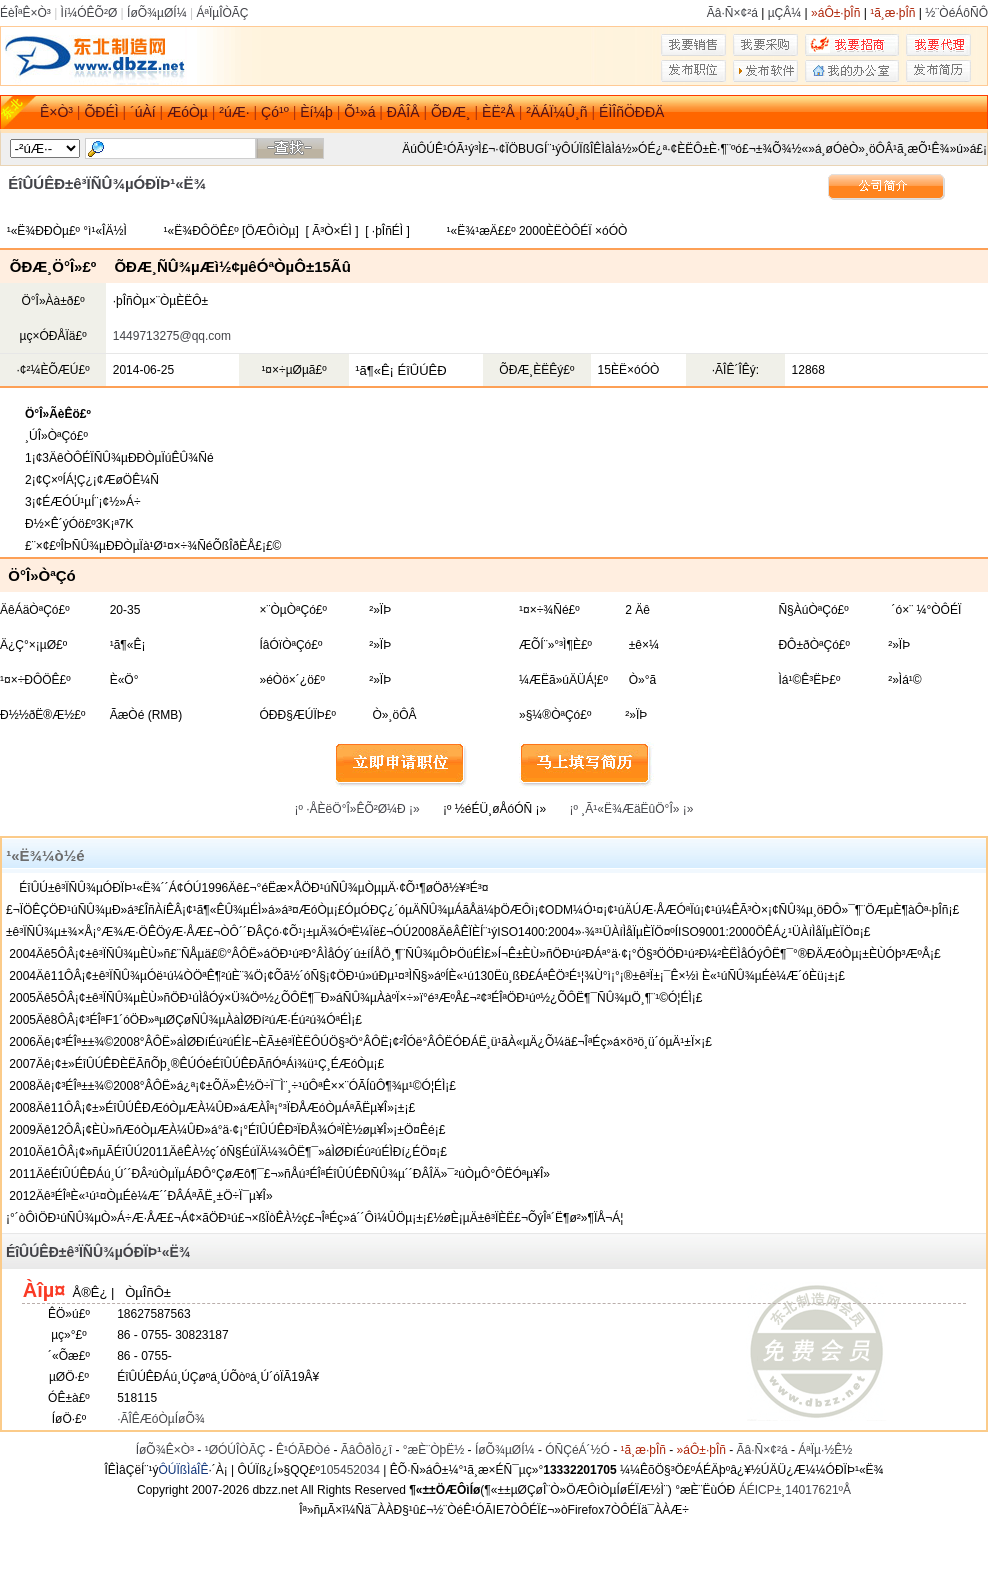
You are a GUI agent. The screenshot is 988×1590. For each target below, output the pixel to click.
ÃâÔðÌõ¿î (366, 1450)
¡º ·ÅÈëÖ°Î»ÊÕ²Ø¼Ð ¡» (357, 809)
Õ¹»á (359, 112)
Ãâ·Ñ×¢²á (732, 13)
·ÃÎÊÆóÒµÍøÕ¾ (161, 1419)
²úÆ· (234, 112)
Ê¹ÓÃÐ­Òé (303, 1450)
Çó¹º (275, 112)
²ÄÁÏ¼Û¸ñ (556, 112)
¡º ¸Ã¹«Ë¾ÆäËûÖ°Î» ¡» (632, 809)
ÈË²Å (498, 112)
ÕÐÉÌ (101, 112)
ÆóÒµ (187, 112)
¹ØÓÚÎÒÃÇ (235, 1450)
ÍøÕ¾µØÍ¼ (157, 13)
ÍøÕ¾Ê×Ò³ (165, 1450)
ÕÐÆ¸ (451, 112)
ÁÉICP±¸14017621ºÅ (795, 1490)
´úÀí (143, 112)
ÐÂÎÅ (403, 112)
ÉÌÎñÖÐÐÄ (631, 112)
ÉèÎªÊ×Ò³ (25, 13)
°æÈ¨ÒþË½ (434, 1450)
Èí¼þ (316, 112)
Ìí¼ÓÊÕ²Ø (89, 13)
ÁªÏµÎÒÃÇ (222, 13)
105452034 (350, 1470)
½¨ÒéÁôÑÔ (956, 13)
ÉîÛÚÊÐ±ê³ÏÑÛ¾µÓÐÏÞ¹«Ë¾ (98, 1252)
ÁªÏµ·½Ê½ (825, 1450)
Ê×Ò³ (56, 112)
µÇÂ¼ (785, 13)
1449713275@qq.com (172, 336)
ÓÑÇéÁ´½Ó (577, 1450)
